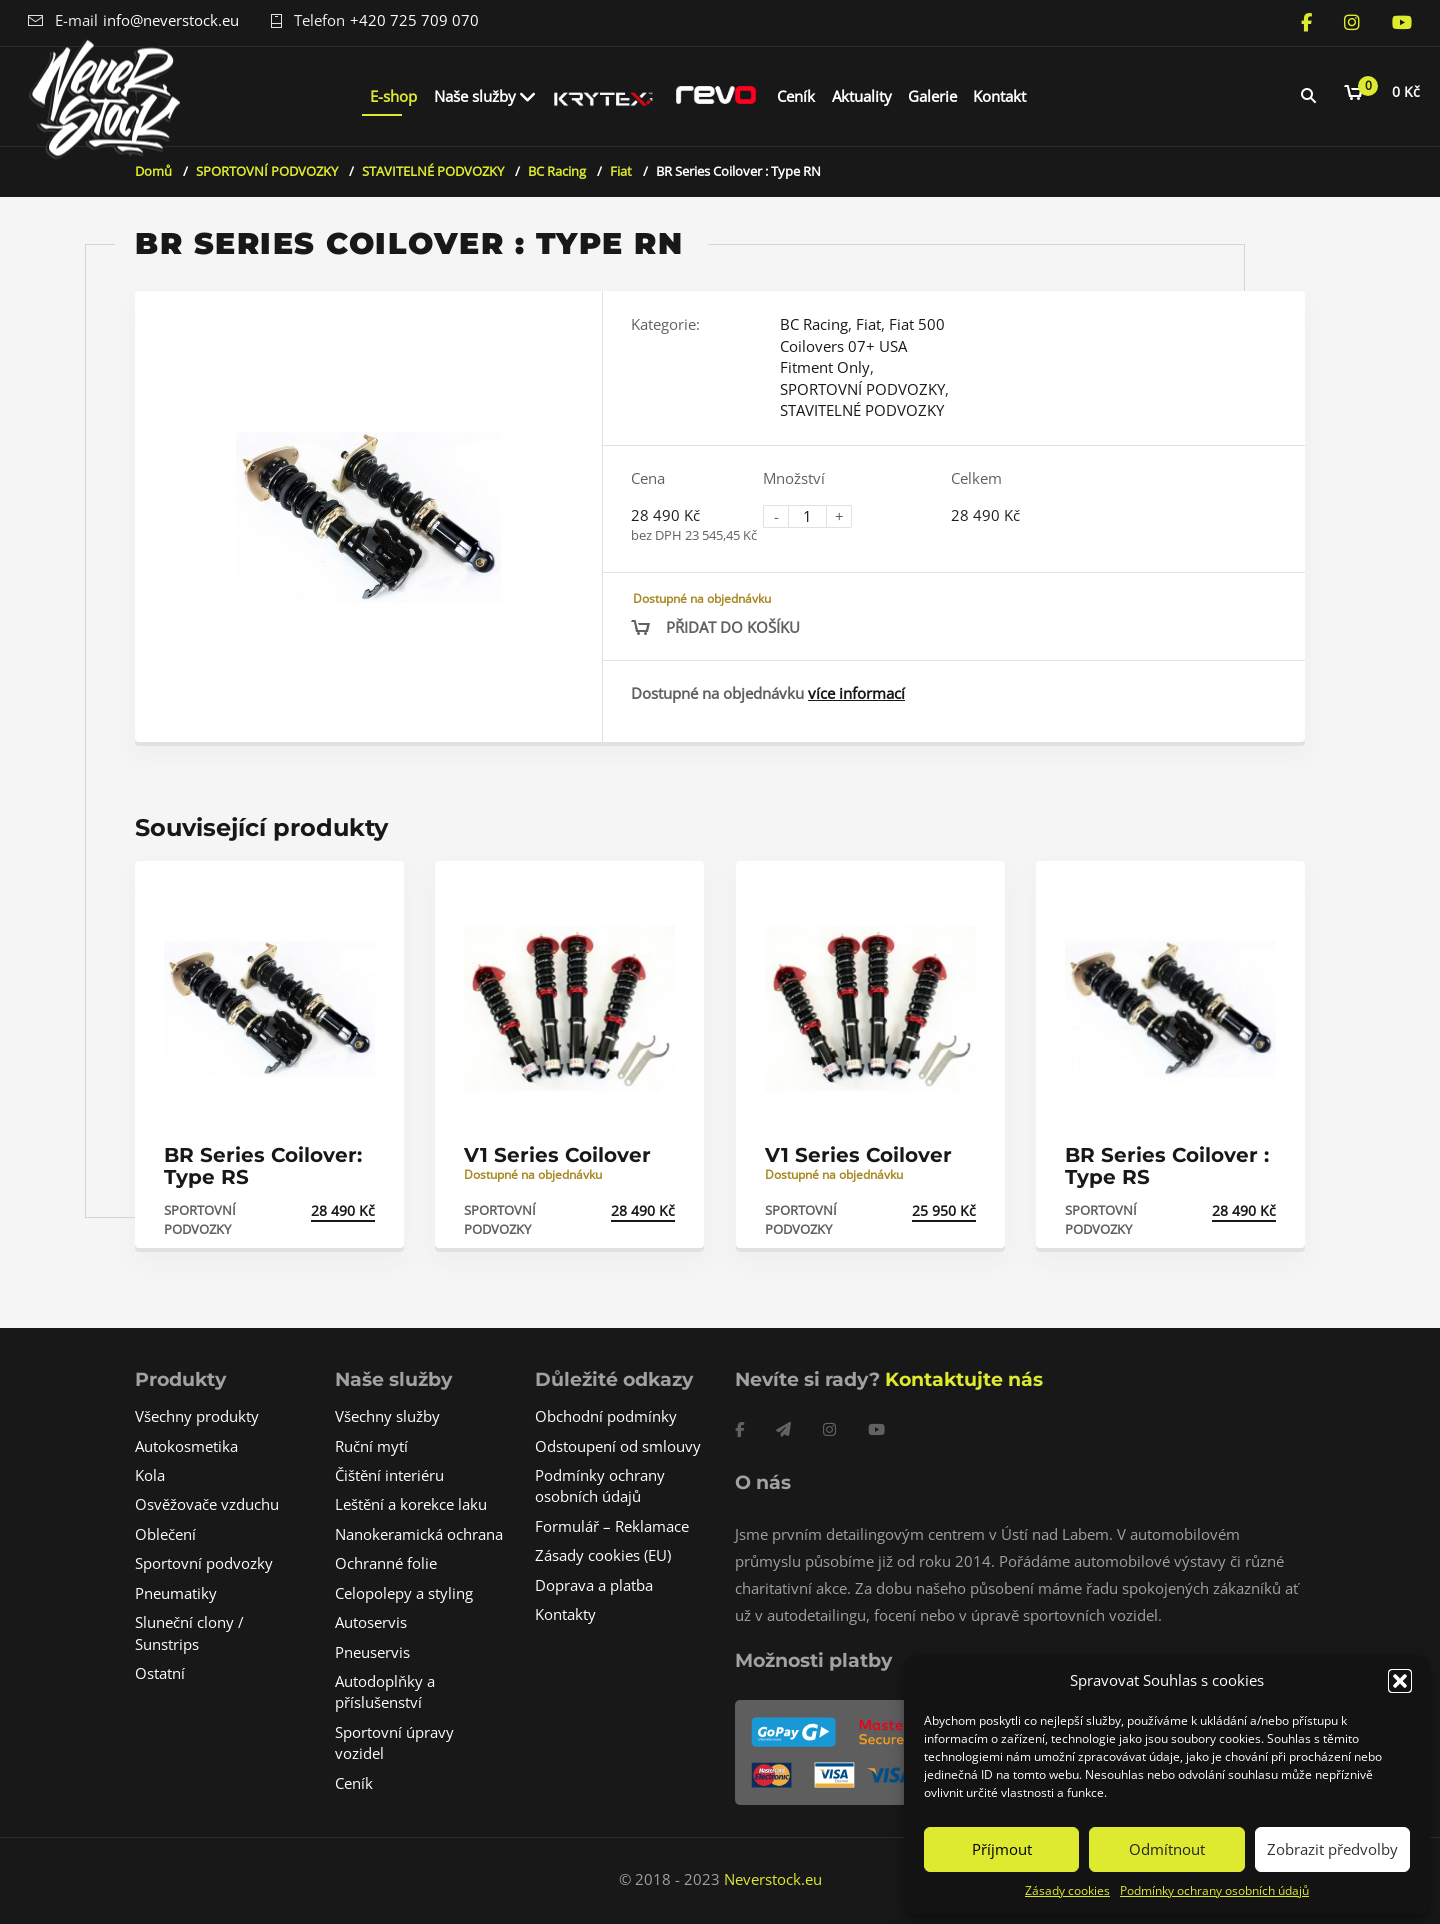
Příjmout (1002, 1849)
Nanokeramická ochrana (419, 1534)
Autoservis (371, 1622)
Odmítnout (1167, 1849)
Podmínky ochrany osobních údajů (1214, 1890)
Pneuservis (372, 1652)
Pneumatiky (176, 1593)
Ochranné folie (386, 1563)
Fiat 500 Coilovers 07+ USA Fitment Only (862, 345)
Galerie (932, 96)
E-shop (393, 96)
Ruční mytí (371, 1446)
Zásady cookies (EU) (603, 1555)
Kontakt (999, 96)
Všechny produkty (197, 1416)
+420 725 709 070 (414, 20)
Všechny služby (387, 1416)
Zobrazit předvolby (1332, 1849)
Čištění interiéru (389, 1475)
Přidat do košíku (733, 627)
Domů (153, 171)
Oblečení (165, 1534)
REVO (716, 96)
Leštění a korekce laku (411, 1504)
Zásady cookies (1067, 1890)
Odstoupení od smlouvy (618, 1446)
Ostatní (160, 1673)
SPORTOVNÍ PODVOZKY (267, 171)
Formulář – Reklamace (612, 1526)
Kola (150, 1475)
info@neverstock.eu (171, 20)
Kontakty (565, 1614)
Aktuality (862, 96)
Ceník (796, 96)
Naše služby (475, 96)
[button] (1400, 1681)
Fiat (621, 171)
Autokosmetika (186, 1446)
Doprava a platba (594, 1585)
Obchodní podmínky (606, 1416)
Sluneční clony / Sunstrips (189, 1632)
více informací (856, 693)
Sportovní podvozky (204, 1563)
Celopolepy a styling (404, 1593)
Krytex (604, 96)
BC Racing (557, 171)
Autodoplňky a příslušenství (385, 1691)
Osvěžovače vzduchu (207, 1504)
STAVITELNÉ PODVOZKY (433, 171)
